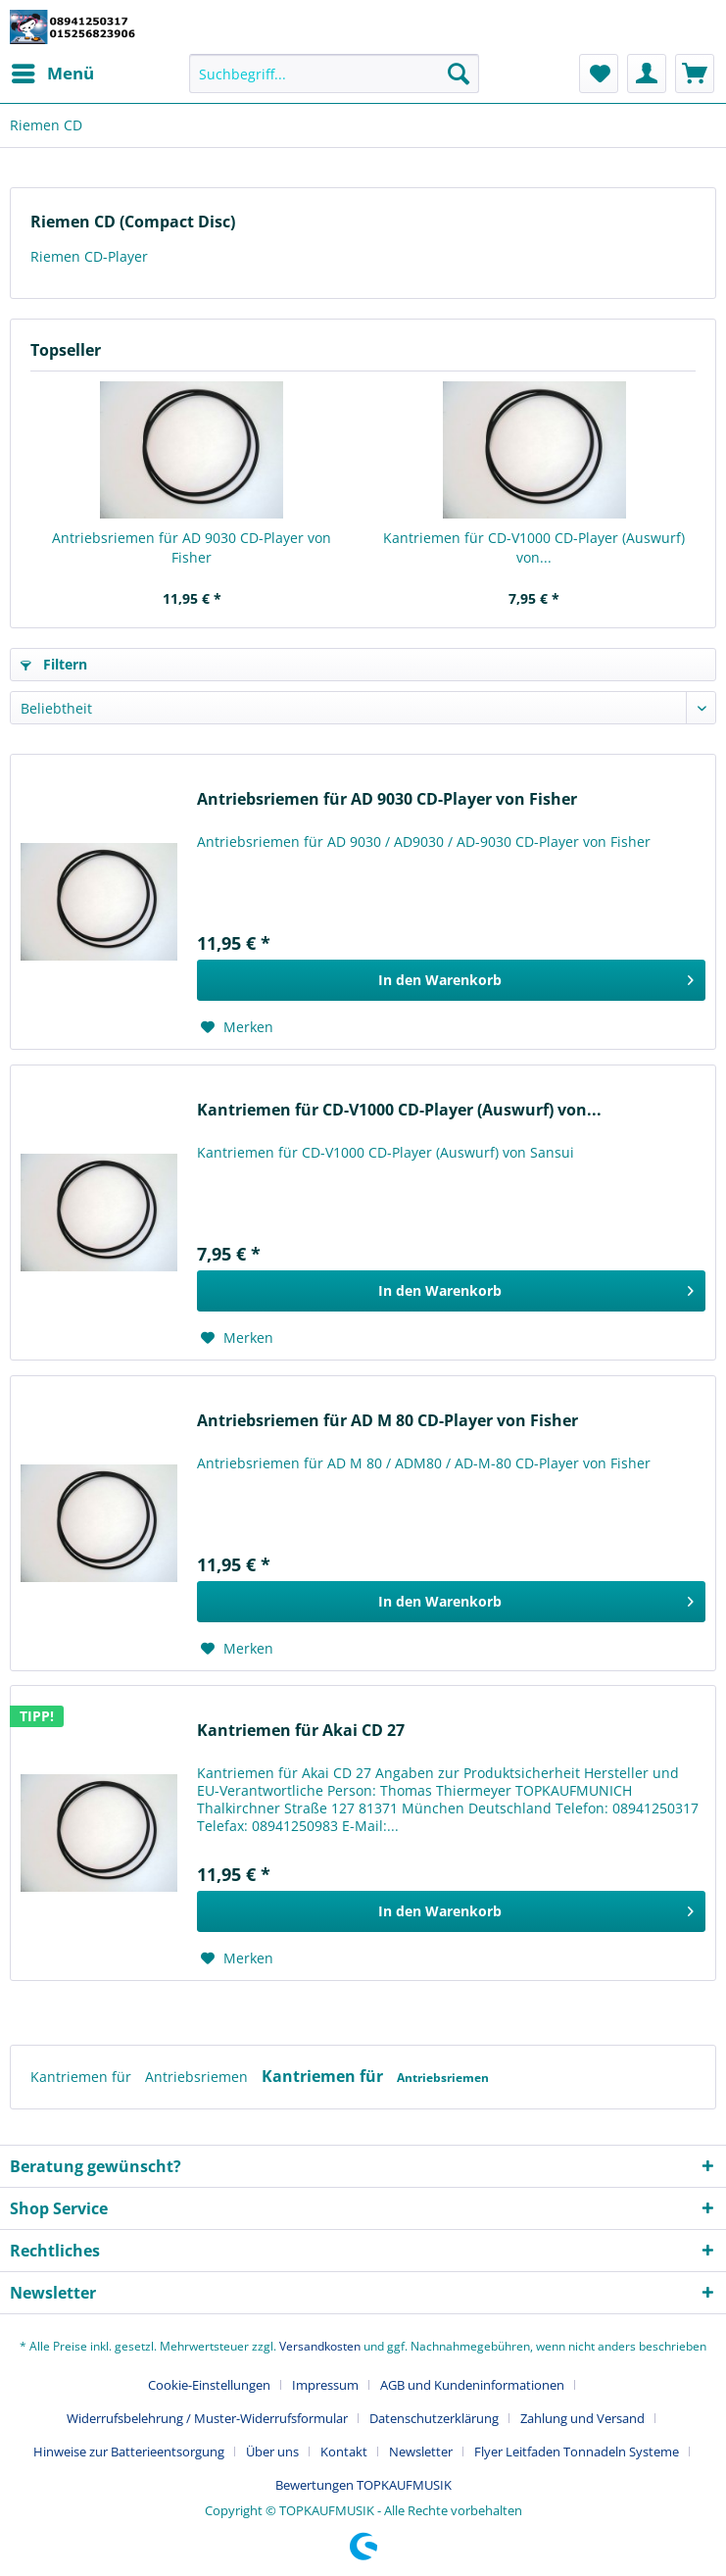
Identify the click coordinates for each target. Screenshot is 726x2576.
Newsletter (421, 2451)
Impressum (325, 2385)
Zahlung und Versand (582, 2418)
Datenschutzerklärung (434, 2418)
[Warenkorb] (694, 73)
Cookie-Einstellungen (209, 2385)
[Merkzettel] (598, 73)
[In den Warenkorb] (451, 980)
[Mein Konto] (646, 73)
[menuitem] (52, 73)
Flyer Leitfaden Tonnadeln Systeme (576, 2451)
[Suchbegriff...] (334, 73)
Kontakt (343, 2451)
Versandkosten (320, 2346)
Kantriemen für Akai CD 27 (301, 1730)
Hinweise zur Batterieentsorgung (128, 2451)
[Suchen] (458, 73)
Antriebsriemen (198, 2076)
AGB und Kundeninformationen (472, 2385)
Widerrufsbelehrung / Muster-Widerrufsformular (207, 2418)
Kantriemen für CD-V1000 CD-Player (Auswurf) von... (534, 547)
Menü (53, 71)
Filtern (54, 664)
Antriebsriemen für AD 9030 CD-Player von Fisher (191, 547)
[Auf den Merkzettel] (237, 1027)
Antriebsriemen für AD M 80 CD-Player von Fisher (387, 1421)
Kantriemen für (82, 2076)
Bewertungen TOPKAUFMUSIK (363, 2485)
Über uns (272, 2451)
